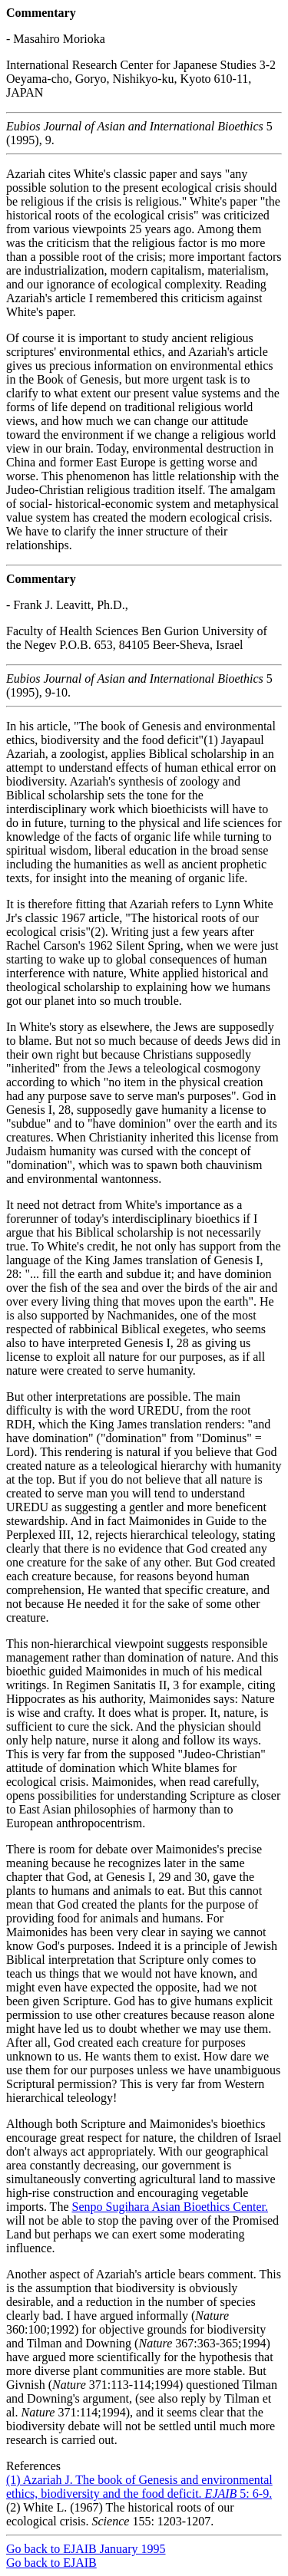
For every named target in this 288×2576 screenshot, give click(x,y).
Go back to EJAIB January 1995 (86, 2548)
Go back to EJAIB (51, 2562)
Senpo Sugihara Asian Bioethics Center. (169, 2206)
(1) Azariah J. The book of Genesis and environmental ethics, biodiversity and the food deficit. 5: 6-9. (139, 2486)
